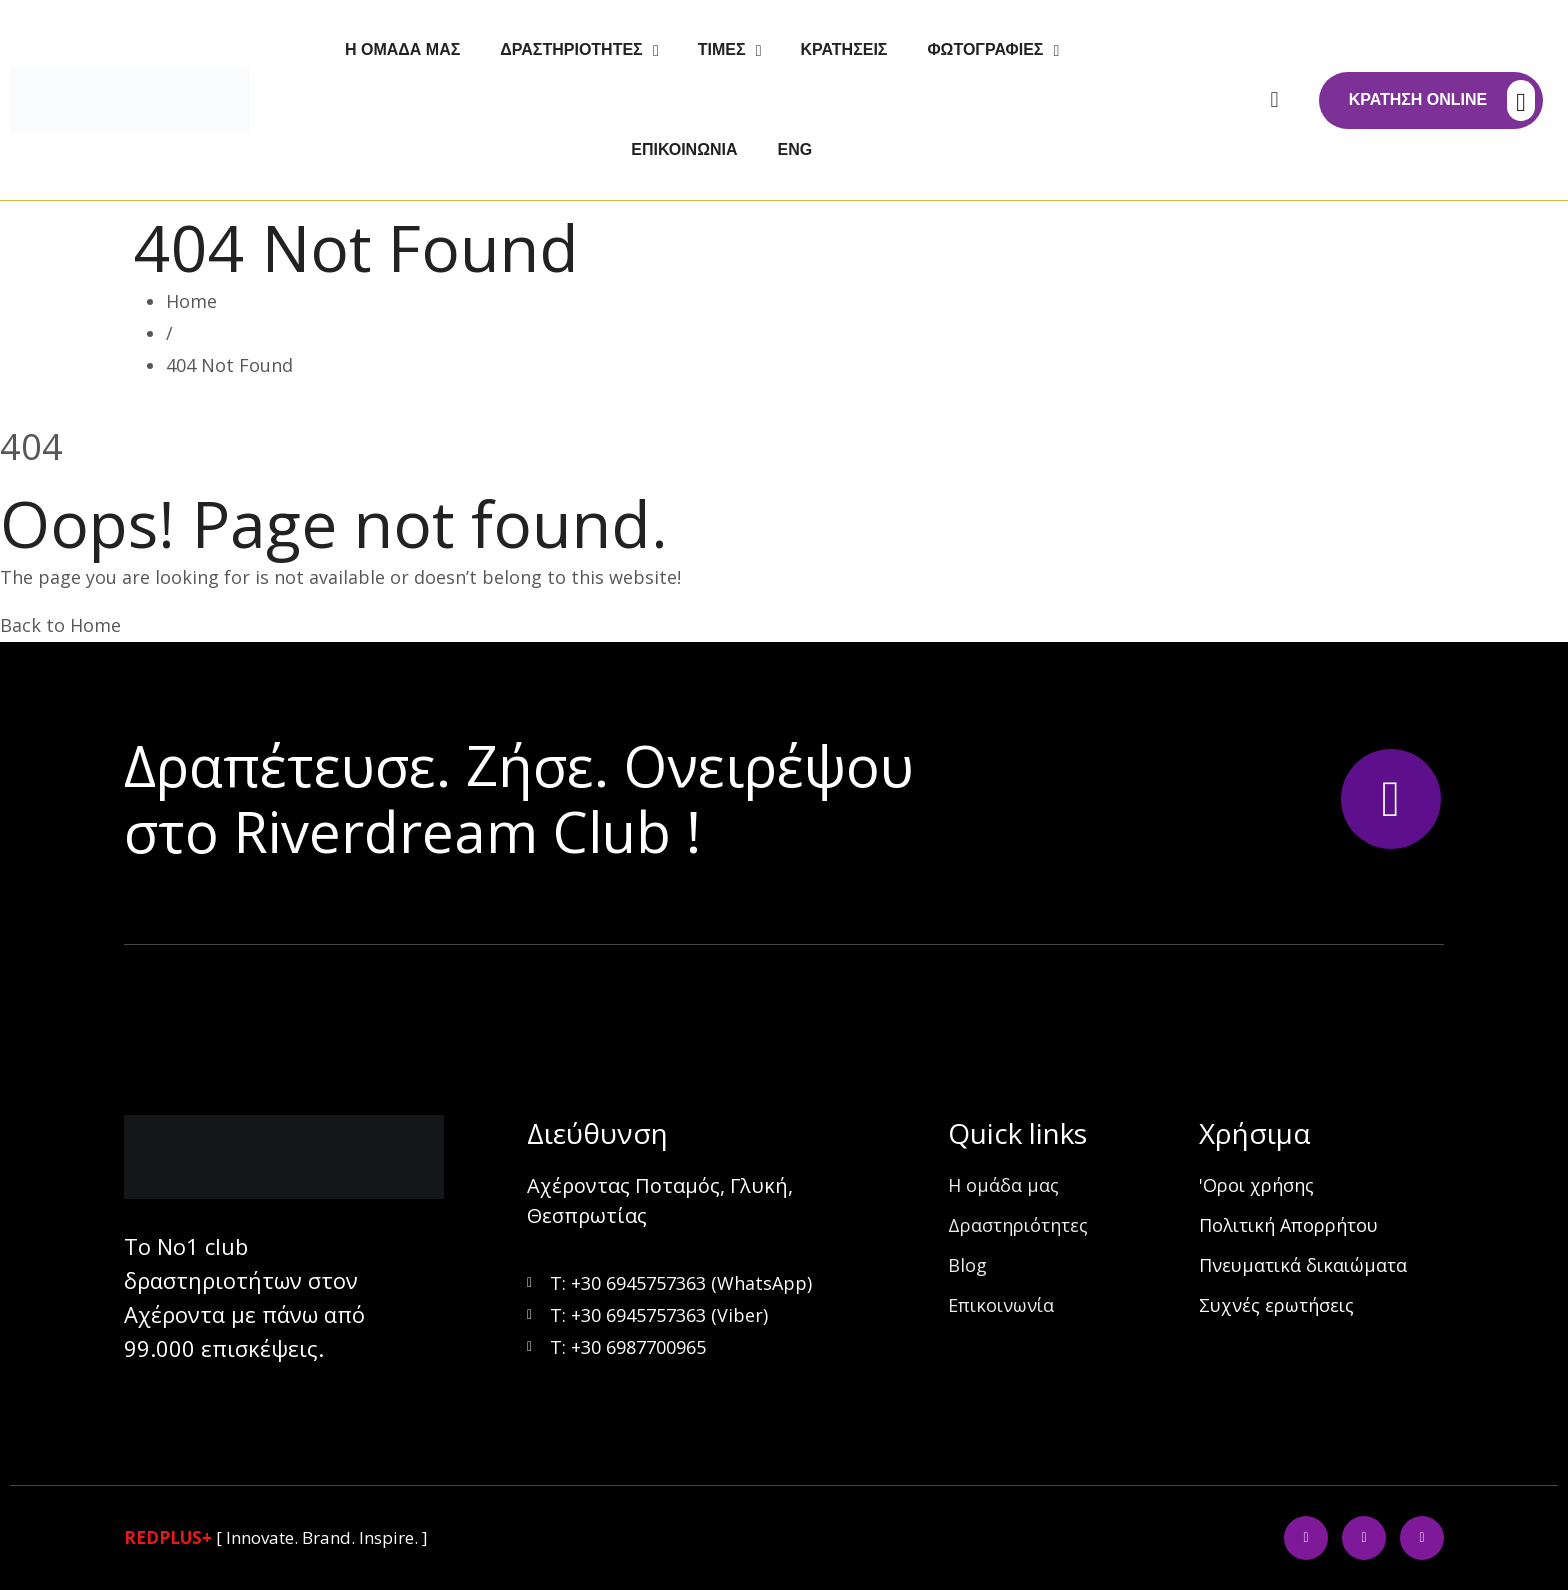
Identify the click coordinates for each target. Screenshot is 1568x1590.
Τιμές (722, 49)
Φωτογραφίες (985, 49)
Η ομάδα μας (402, 49)
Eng (795, 149)
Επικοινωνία (684, 149)
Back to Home (60, 625)
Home (191, 301)
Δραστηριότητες (571, 49)
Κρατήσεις (844, 49)
